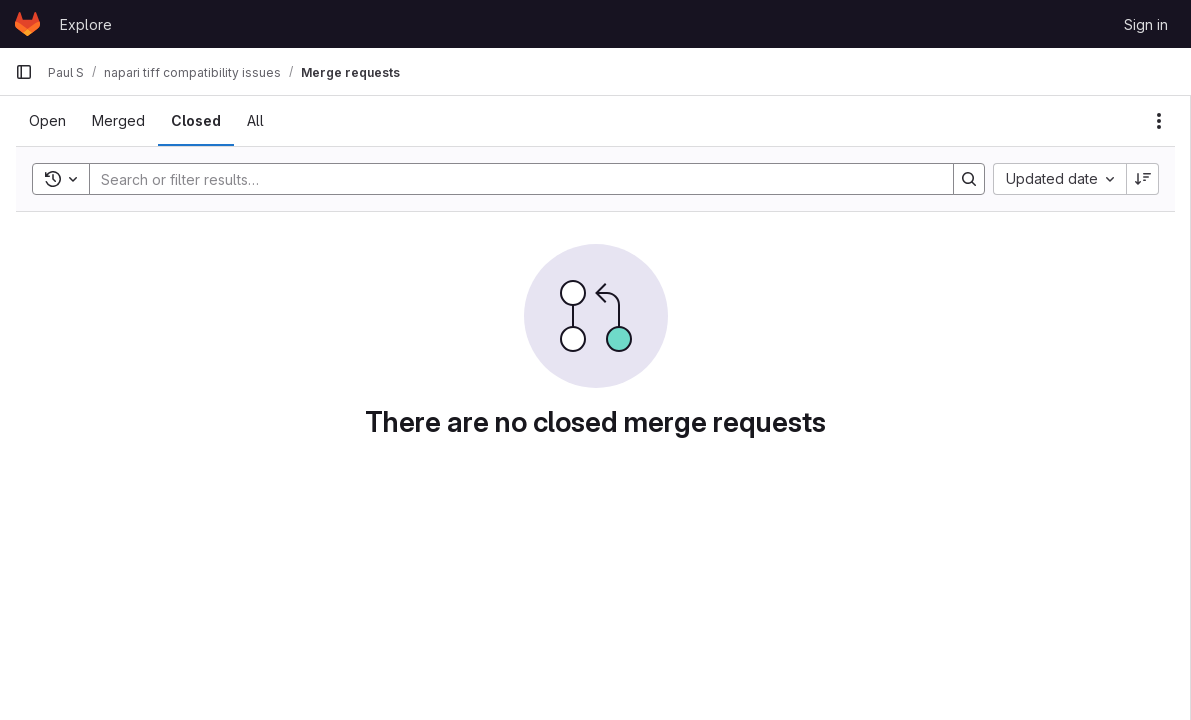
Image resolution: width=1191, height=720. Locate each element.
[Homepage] (27, 24)
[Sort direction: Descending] (1143, 179)
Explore (86, 24)
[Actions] (1159, 121)
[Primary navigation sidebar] (24, 72)
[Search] (511, 179)
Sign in (1146, 24)
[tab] (47, 121)
